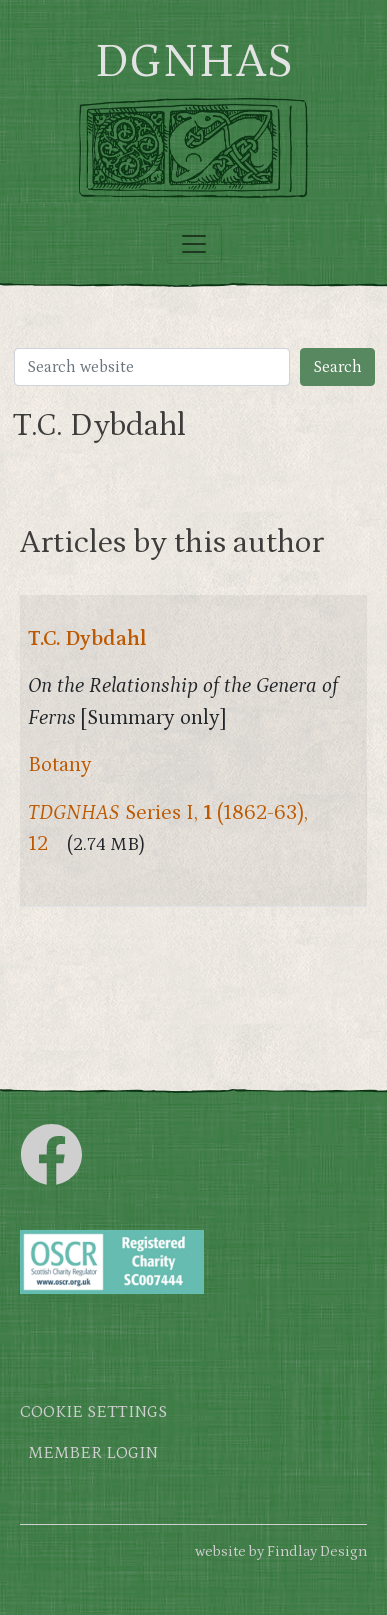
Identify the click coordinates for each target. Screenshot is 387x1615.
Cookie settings (93, 1412)
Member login (93, 1453)
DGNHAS (193, 62)
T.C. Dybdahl (87, 639)
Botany (60, 765)
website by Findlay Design (281, 1551)
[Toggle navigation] (194, 244)
